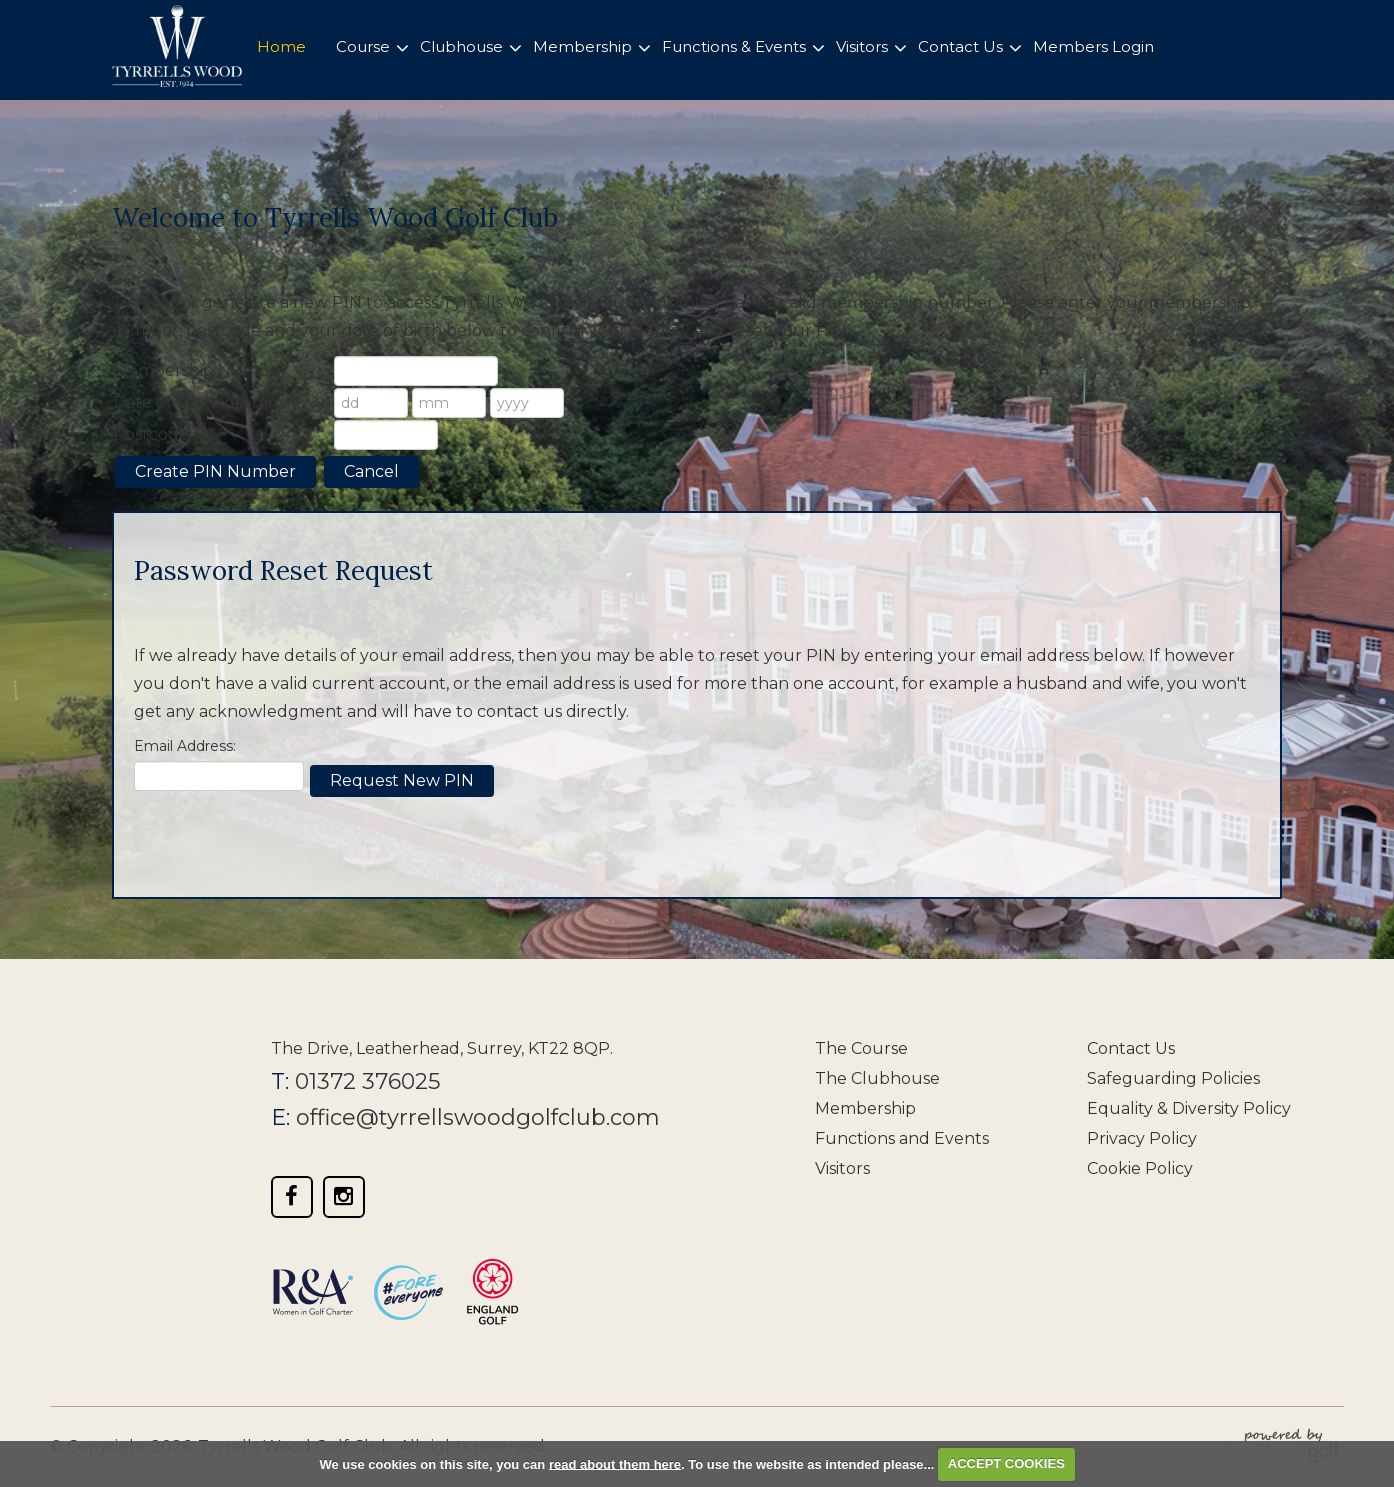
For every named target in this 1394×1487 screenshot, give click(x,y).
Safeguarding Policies (1173, 1078)
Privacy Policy (1142, 1138)
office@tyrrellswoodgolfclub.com (478, 1117)
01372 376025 (367, 1081)
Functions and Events (902, 1138)
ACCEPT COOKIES (1006, 1463)
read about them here (615, 1463)
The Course (861, 1048)
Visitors (842, 1168)
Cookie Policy (1140, 1168)
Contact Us (1131, 1048)
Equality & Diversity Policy (1189, 1108)
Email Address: (185, 746)
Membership (865, 1108)
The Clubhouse (877, 1078)
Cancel (371, 471)
